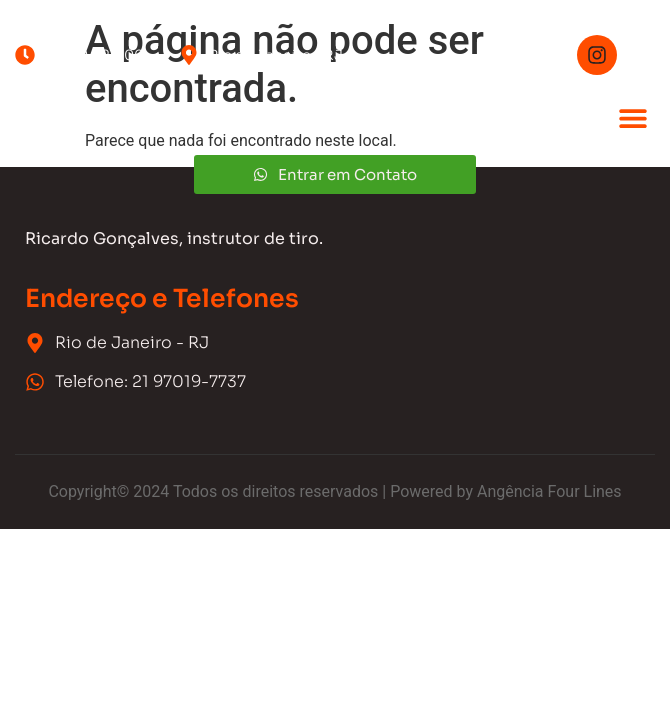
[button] (632, 117)
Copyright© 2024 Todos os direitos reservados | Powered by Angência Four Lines (334, 491)
